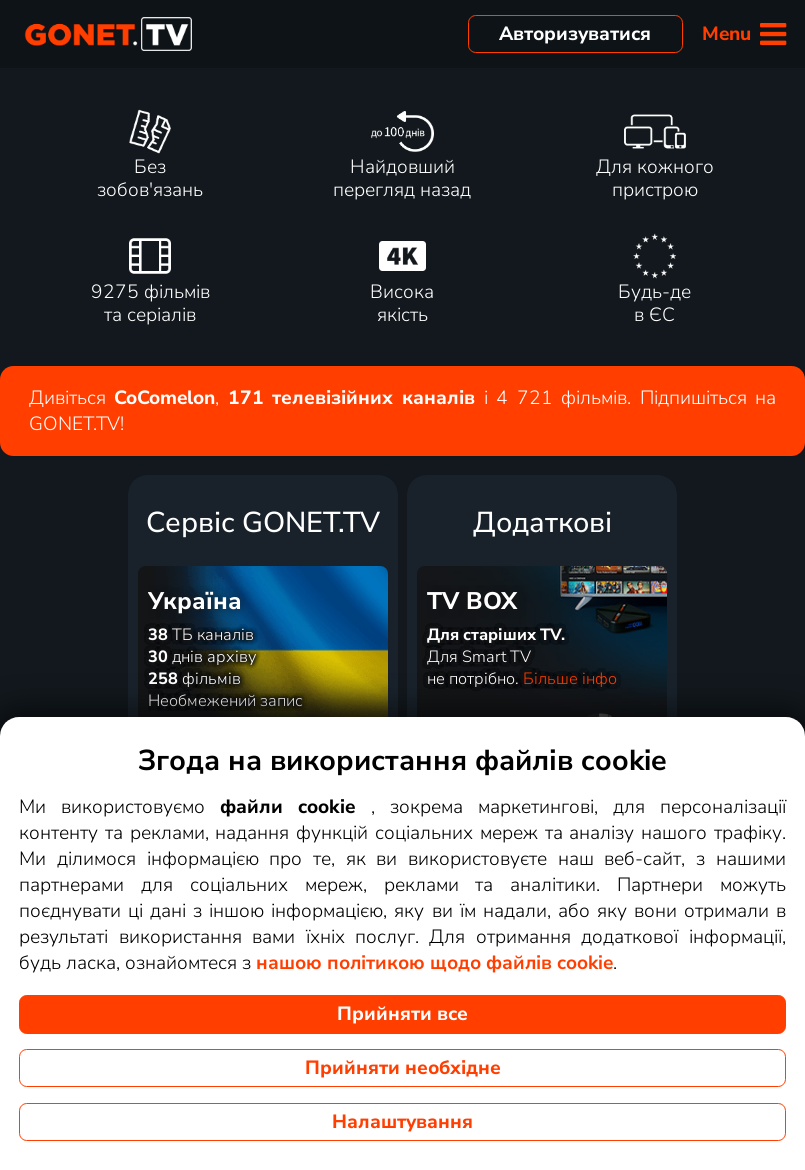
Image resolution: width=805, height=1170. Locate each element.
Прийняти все (402, 1014)
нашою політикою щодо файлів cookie (434, 963)
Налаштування (402, 1122)
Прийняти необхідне (403, 1068)
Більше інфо (570, 679)
